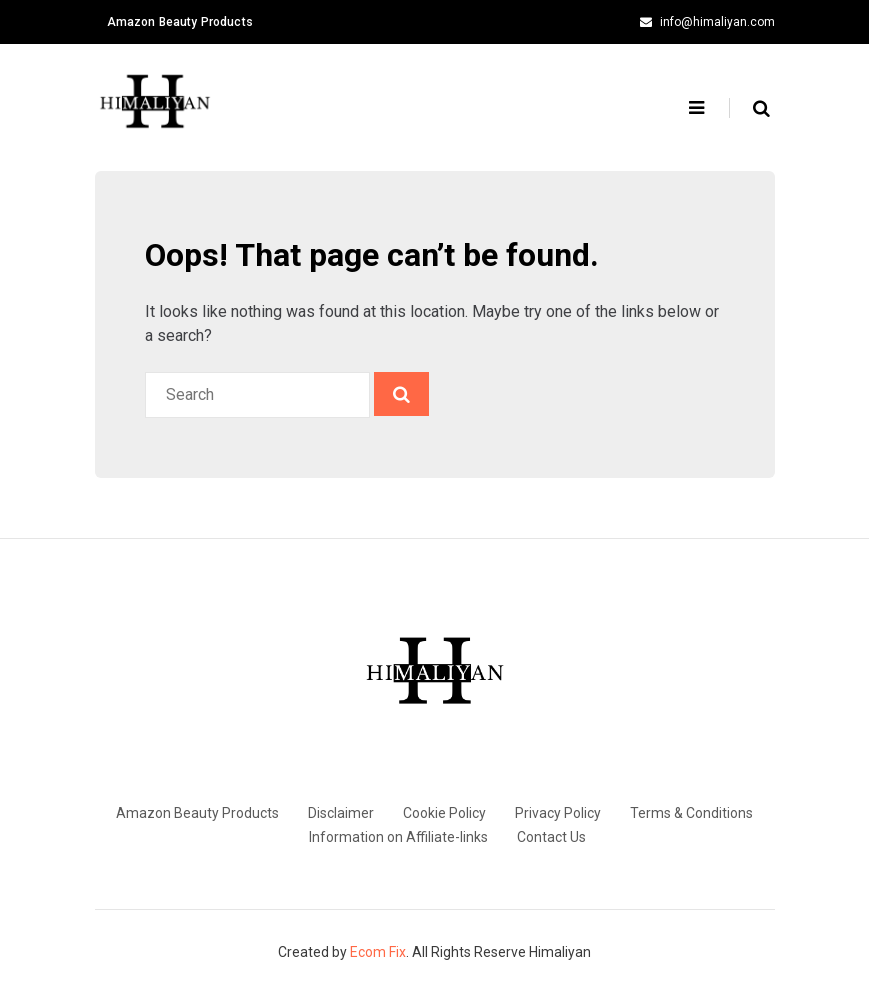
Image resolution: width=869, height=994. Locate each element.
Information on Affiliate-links (398, 837)
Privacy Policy (558, 813)
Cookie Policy (444, 813)
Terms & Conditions (691, 813)
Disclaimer (341, 813)
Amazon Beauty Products (180, 22)
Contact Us (551, 837)
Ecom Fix (378, 952)
